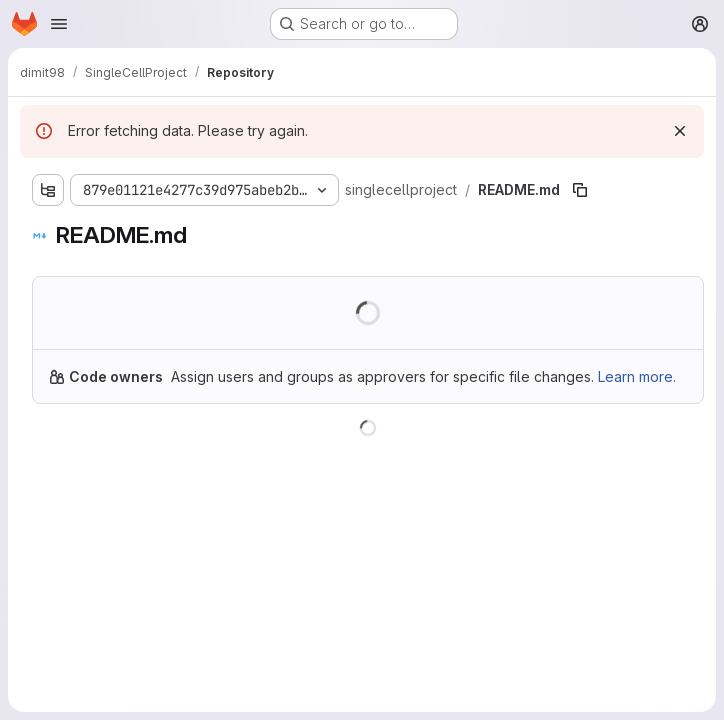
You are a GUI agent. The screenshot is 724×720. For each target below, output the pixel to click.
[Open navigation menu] (59, 24)
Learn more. (637, 376)
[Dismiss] (680, 131)
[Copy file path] (580, 190)
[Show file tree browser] (48, 190)
